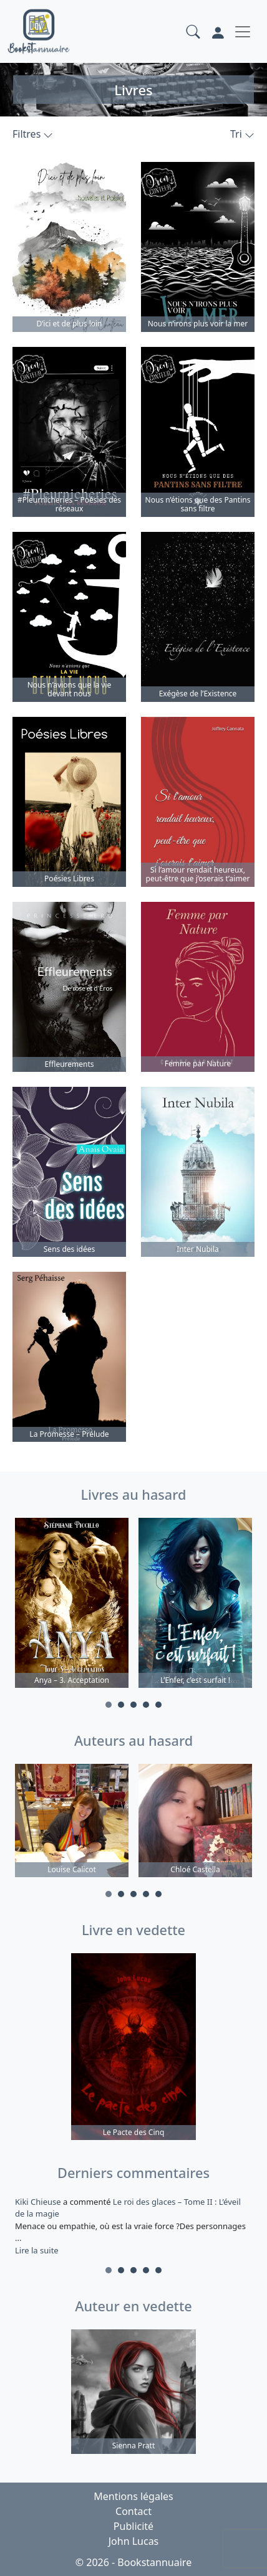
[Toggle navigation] (243, 32)
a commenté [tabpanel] (133, 2226)
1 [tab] (108, 1705)
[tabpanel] (72, 1605)
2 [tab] (121, 1705)
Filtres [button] (32, 133)
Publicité (133, 2526)
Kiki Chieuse (39, 2201)
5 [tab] (158, 1705)
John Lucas (134, 2541)
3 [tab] (133, 1705)
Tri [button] (242, 133)
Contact (133, 2511)
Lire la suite (37, 2250)
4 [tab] (146, 1705)
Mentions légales (133, 2496)
